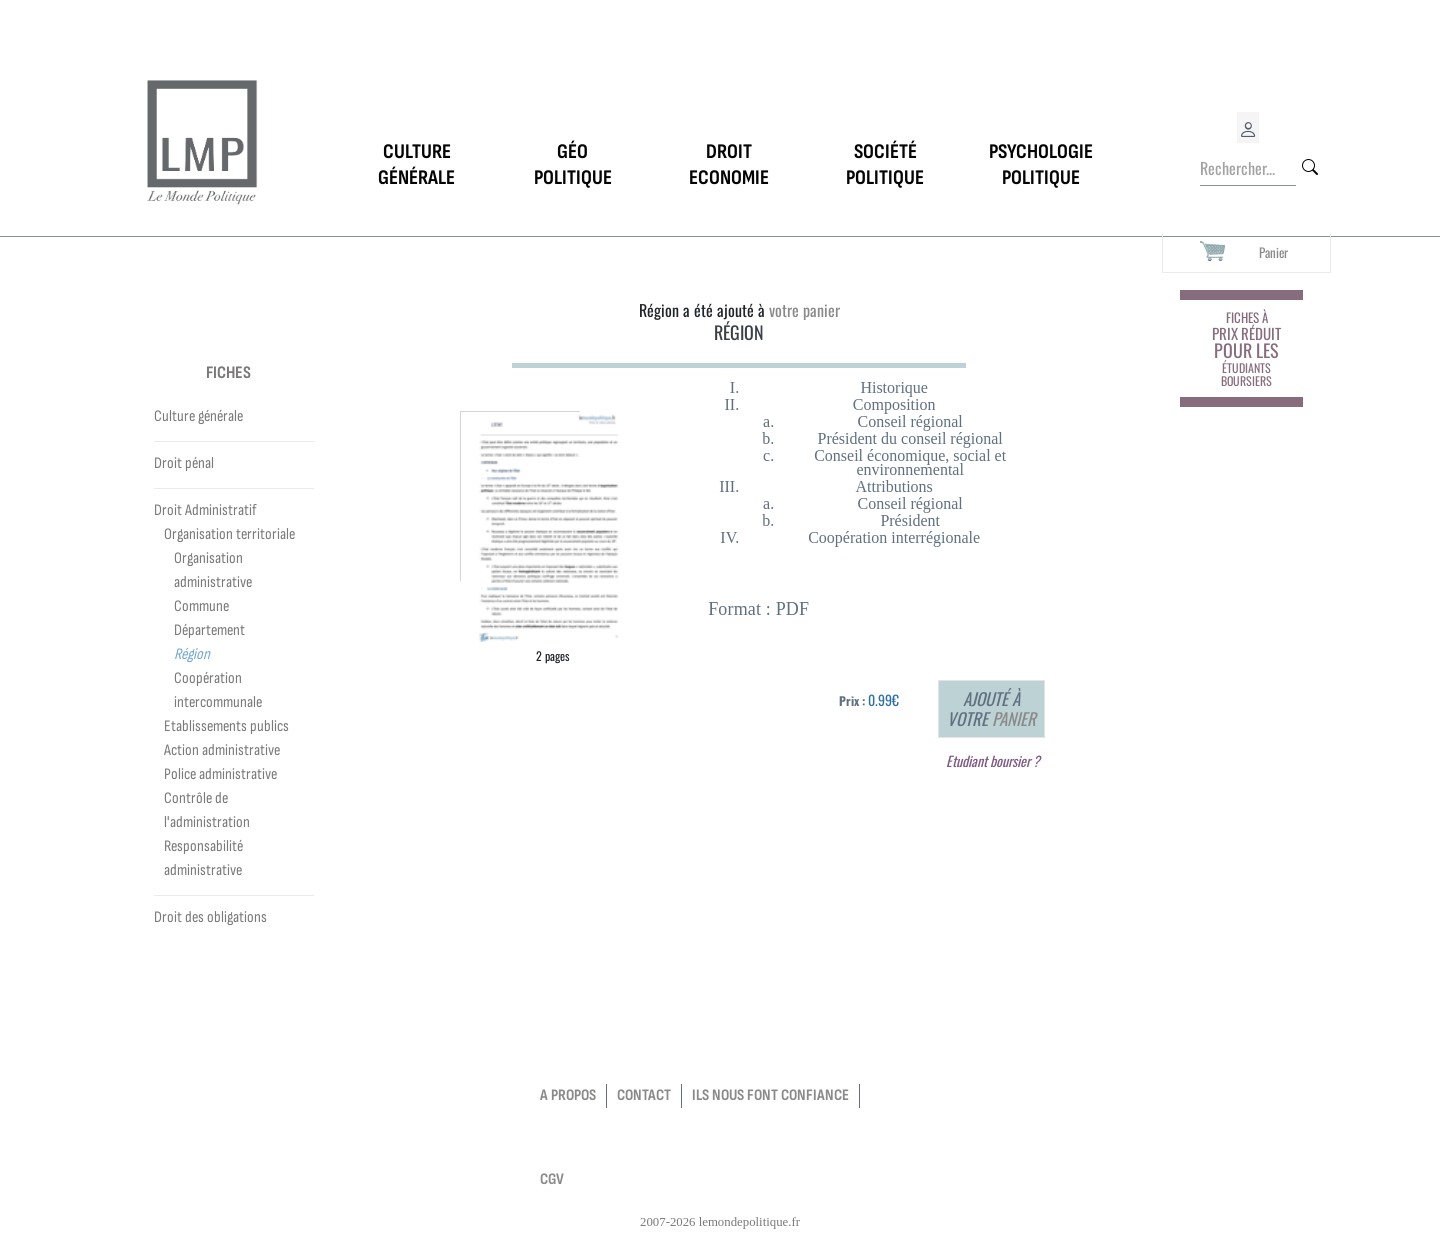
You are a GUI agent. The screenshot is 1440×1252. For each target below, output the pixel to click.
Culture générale (198, 416)
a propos (568, 1095)
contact (644, 1095)
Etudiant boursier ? (993, 760)
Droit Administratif (205, 510)
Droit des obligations (210, 917)
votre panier (804, 310)
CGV (552, 1179)
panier (1014, 718)
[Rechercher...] (1248, 169)
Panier (1273, 252)
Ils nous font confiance (770, 1095)
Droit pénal (184, 463)
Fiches (228, 372)
